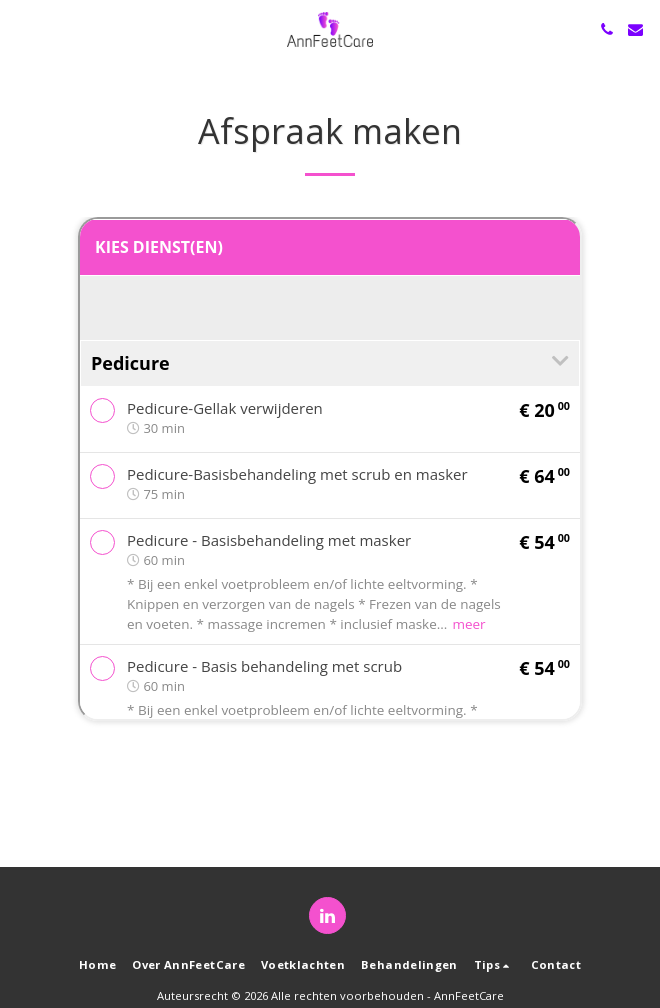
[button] (22, 28)
